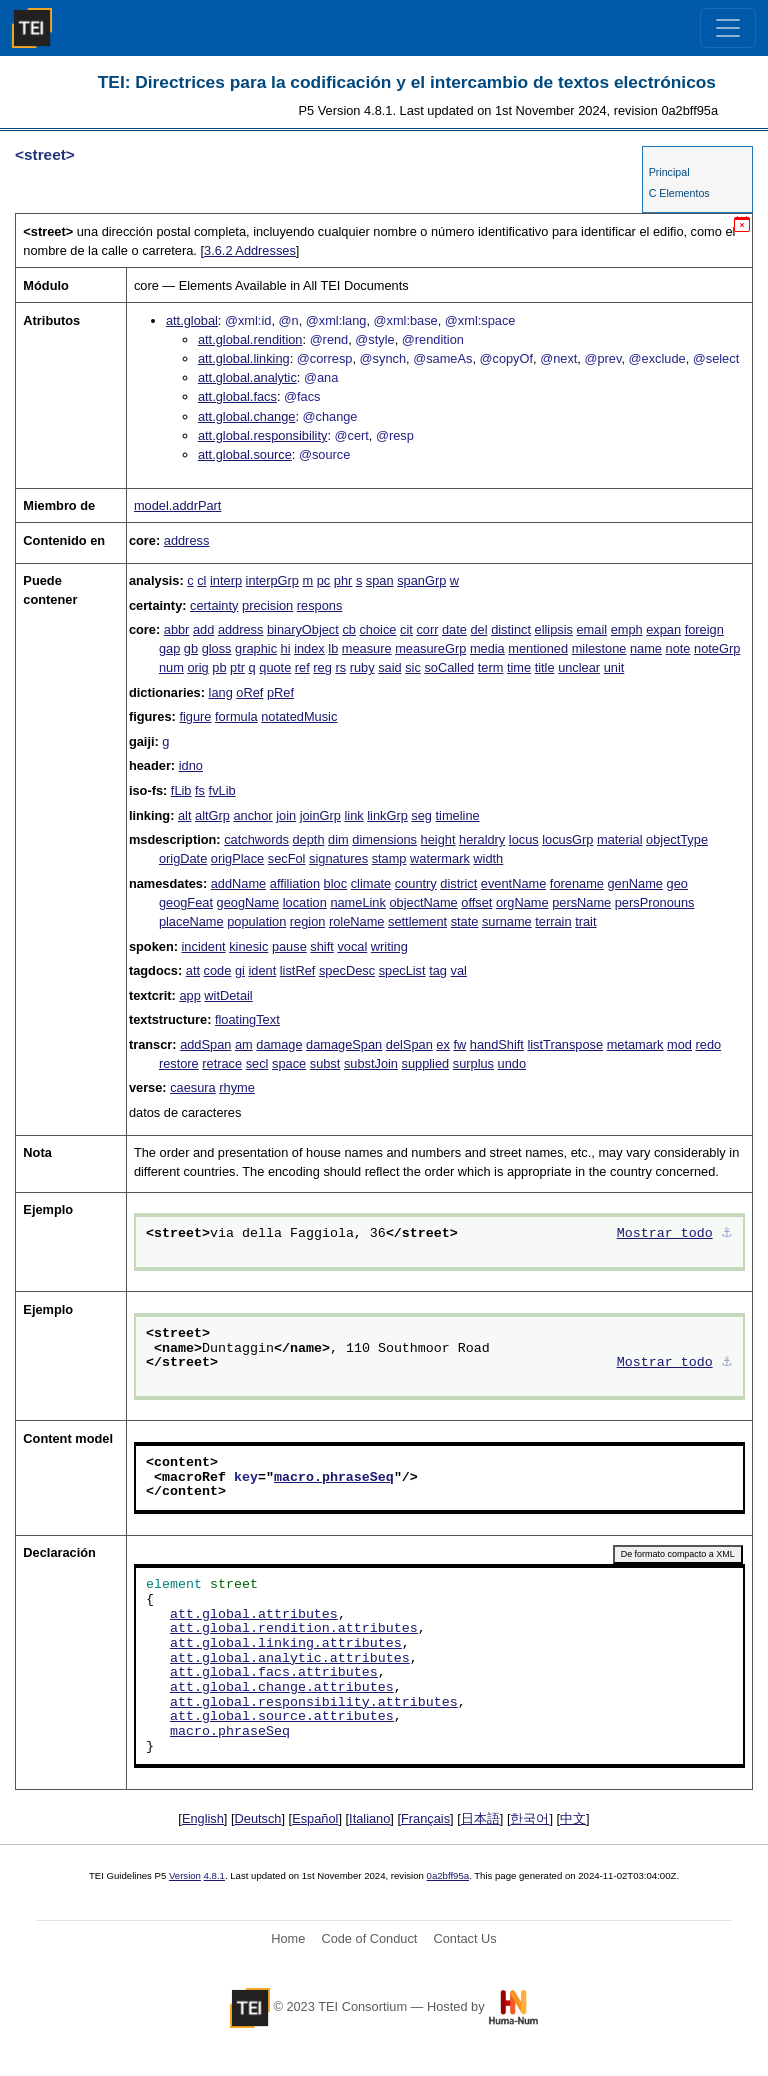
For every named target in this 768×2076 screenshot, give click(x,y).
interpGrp (272, 580)
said (389, 667)
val (459, 970)
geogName (248, 902)
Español (315, 1818)
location (305, 902)
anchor (252, 815)
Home (288, 1938)
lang (221, 692)
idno (191, 765)
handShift (497, 1044)
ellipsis (554, 629)
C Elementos (679, 193)
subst (325, 1063)
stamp (389, 858)
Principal (669, 172)
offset (476, 902)
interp (226, 580)
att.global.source (245, 454)
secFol (287, 858)
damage (279, 1044)
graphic (256, 648)
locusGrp (567, 839)
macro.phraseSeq (334, 1478)
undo (512, 1063)
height (438, 839)
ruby (362, 667)
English (203, 1818)
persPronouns (655, 902)
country (416, 883)
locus (524, 839)
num (171, 667)
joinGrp (320, 815)
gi (240, 970)
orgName (522, 902)
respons (320, 605)
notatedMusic (299, 716)
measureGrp (430, 648)
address (187, 540)
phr (343, 580)
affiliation (295, 883)
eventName (513, 883)
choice (377, 629)
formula (236, 716)
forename (577, 883)
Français (425, 1818)
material (620, 839)
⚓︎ (727, 1234)
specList (402, 970)
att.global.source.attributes (282, 1717)
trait (585, 921)
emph (627, 629)
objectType (677, 839)
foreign (704, 629)
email (591, 629)
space (289, 1063)
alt (185, 815)
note (678, 648)
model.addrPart (178, 505)
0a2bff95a (448, 1875)
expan (663, 629)
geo (677, 883)
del (478, 629)
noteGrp (717, 648)
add (203, 629)
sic (413, 667)
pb (219, 667)
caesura (193, 1087)
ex (443, 1044)
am (244, 1044)
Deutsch (258, 1818)
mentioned (538, 648)
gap (169, 648)
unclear (579, 667)
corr (427, 629)
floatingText (247, 1019)
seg (421, 815)
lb (333, 648)
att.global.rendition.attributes (294, 1629)
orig (197, 667)
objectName (423, 902)
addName (239, 883)
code (218, 970)
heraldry (482, 839)
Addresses (250, 250)
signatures (338, 858)
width (488, 858)
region (308, 921)
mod (679, 1044)
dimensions (384, 839)
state (465, 921)
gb (191, 648)
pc (324, 580)
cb (349, 629)
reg (322, 667)
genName (635, 883)
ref (302, 667)
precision (267, 605)
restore (179, 1063)
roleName (356, 921)
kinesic (248, 946)
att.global (192, 320)
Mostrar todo (665, 1234)
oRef (249, 692)
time (519, 667)
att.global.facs (237, 396)
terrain (553, 921)
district (458, 883)
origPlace (237, 858)
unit (614, 667)
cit (406, 629)
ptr (237, 667)
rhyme (237, 1087)
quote (275, 667)
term (491, 667)
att (193, 970)
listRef (298, 970)
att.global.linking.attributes (286, 1644)
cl (201, 580)
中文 (573, 1818)
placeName (191, 921)
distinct (511, 629)
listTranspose (565, 1044)
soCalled (449, 667)
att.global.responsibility (262, 435)
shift (321, 946)
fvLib (222, 790)
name (646, 648)
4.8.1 (214, 1875)
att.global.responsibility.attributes (314, 1703)
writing (389, 946)
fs (200, 790)
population (256, 921)
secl (257, 1063)
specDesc (347, 970)
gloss (217, 648)
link (353, 815)
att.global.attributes (254, 1615)
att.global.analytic (247, 377)
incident (204, 946)
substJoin (371, 1063)
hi (286, 648)
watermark (440, 858)
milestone (599, 648)
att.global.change (246, 416)
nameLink (358, 902)
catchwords (256, 839)
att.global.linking (244, 358)
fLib (181, 790)
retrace (222, 1063)
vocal (352, 946)
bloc (335, 883)
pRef (280, 692)
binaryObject (303, 629)
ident (262, 970)
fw (459, 1044)
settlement (417, 921)
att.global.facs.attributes (274, 1673)
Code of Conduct (369, 1938)
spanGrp (421, 580)
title (545, 667)
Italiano (369, 1818)
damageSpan (344, 1044)
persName (581, 902)
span (380, 580)
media (487, 648)
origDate (183, 858)
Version (185, 1875)
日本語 (480, 1818)
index (309, 648)
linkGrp (387, 815)
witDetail (228, 995)
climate (371, 883)
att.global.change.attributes (282, 1688)
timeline (458, 815)
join (286, 815)
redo (709, 1044)
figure (195, 716)
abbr (177, 629)
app (189, 995)
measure (367, 648)
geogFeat (186, 902)
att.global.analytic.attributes (290, 1659)
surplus (473, 1063)
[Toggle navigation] (728, 28)
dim (338, 839)
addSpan (205, 1044)
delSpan (409, 1044)
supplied (426, 1063)
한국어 (529, 1818)
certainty (214, 605)
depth (309, 839)
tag (438, 970)
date (454, 629)
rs (340, 667)
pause (289, 946)
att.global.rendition (250, 339)
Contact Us (464, 1938)
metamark (635, 1044)
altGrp (212, 815)
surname (507, 921)
